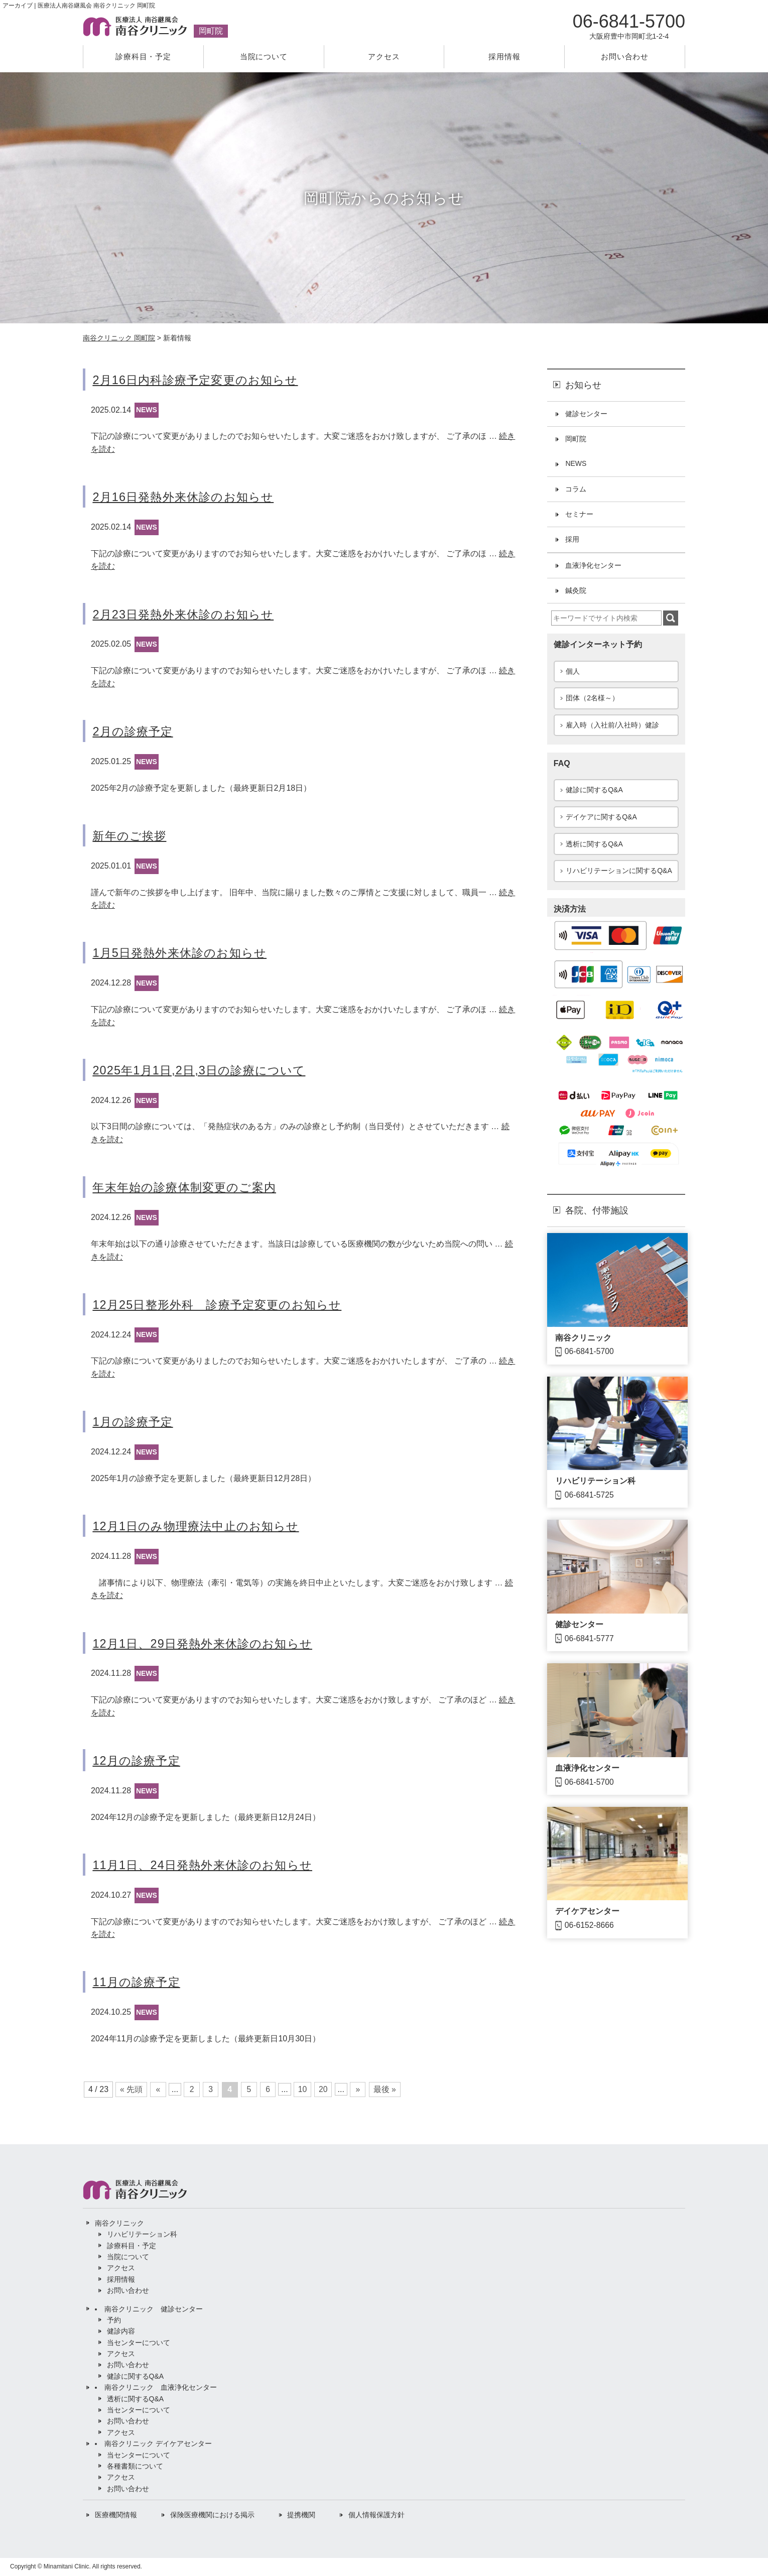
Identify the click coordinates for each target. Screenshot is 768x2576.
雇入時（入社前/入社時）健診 (612, 726)
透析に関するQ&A (594, 845)
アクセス (384, 56)
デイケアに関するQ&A (601, 819)
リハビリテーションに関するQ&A (619, 873)
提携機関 (301, 2515)
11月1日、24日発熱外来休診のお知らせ (206, 1865)
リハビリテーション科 (595, 1483)
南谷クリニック (583, 1339)
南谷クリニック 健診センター (153, 2309)
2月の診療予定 (134, 731)
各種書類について (135, 2467)
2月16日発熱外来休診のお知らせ (186, 497)
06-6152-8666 (590, 1928)
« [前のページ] (158, 2090)
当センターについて (138, 2343)
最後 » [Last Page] (387, 2090)
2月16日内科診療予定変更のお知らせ (199, 380)
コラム (575, 490)
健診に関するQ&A (594, 792)
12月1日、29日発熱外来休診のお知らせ (206, 1643)
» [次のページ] (360, 2090)
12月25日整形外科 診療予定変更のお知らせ (221, 1304)
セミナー (579, 515)
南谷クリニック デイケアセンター (158, 2444)
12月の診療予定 (137, 1761)
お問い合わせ (625, 56)
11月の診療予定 (137, 1982)
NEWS (146, 410)
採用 (572, 541)
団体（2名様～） (592, 699)
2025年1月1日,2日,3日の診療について (202, 1070)
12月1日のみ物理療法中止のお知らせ (199, 1526)
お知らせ (583, 385)
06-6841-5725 (590, 1497)
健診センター (586, 414)
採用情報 (504, 56)
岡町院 (575, 439)
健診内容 (121, 2331)
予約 (114, 2320)
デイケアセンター (587, 1914)
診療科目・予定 (143, 56)
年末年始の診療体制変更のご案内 (188, 1187)
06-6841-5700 (590, 1354)
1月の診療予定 (134, 1422)
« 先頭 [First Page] (131, 2090)
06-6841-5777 (590, 1641)
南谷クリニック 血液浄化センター (160, 2388)
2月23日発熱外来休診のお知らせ (186, 614)
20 (325, 2090)
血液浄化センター (593, 566)
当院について (264, 56)
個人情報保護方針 (376, 2515)
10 (304, 2090)
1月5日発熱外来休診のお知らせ (183, 953)
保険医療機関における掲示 (212, 2515)
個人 (573, 672)
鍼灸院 (575, 592)
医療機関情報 (116, 2515)
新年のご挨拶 (130, 835)
